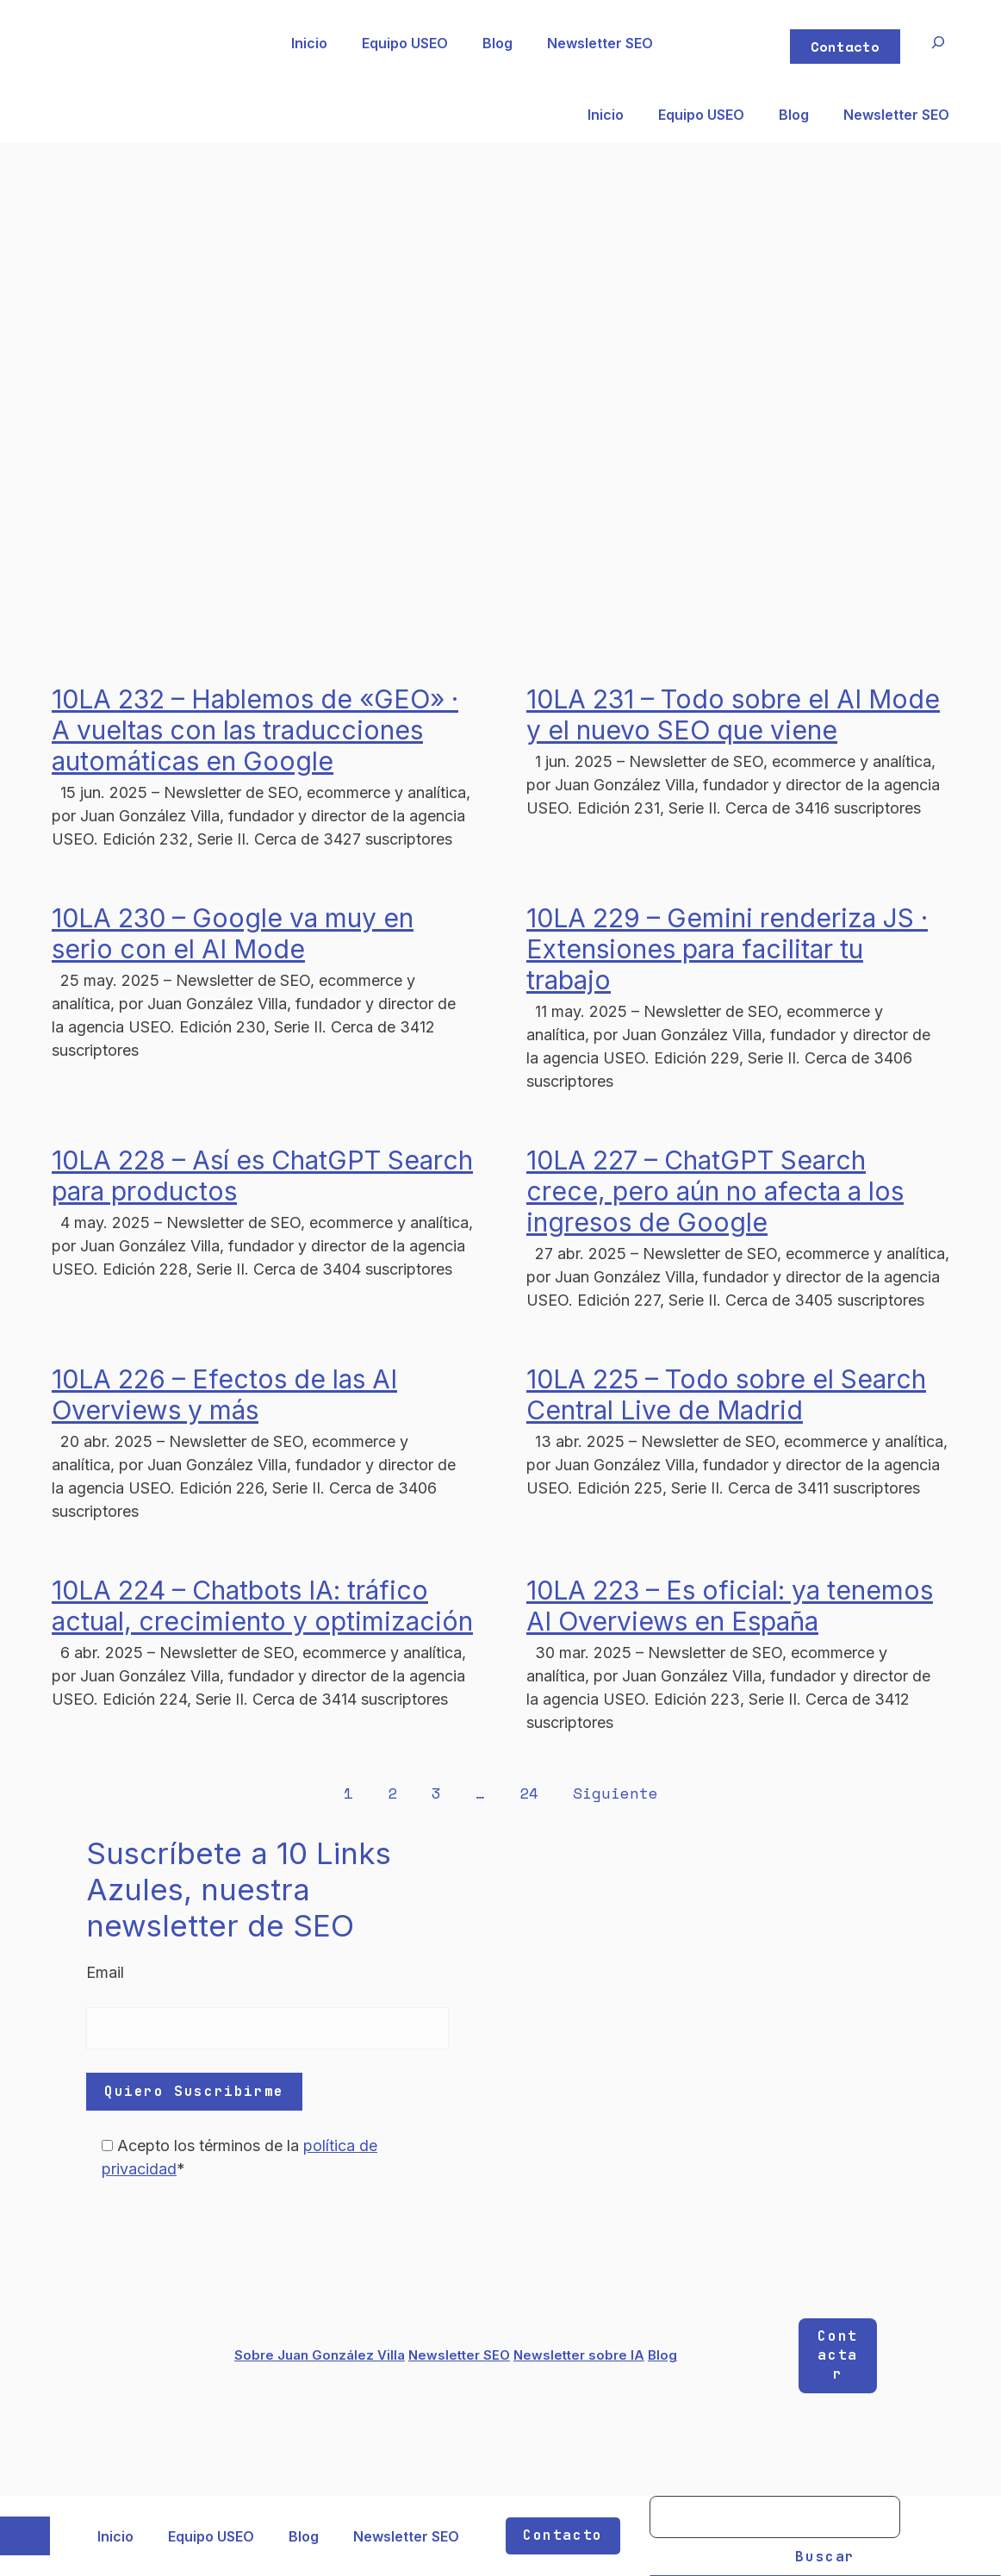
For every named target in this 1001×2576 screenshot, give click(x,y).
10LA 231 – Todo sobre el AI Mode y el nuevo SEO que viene (733, 714)
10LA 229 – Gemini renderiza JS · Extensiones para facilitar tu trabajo (727, 948)
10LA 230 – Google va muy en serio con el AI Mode (232, 933)
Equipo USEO (405, 43)
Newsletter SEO (600, 43)
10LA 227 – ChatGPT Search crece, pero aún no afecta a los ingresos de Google (715, 1191)
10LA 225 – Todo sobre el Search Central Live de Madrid (726, 1394)
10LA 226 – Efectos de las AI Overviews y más (224, 1394)
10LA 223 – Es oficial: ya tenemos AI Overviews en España (729, 1606)
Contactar (837, 2355)
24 (528, 1792)
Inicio (309, 43)
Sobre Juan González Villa (319, 2355)
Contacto (845, 46)
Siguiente (615, 1792)
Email (105, 1972)
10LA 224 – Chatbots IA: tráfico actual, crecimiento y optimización (262, 1606)
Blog (497, 43)
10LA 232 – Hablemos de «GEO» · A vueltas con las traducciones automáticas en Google (255, 730)
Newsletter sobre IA (578, 2355)
